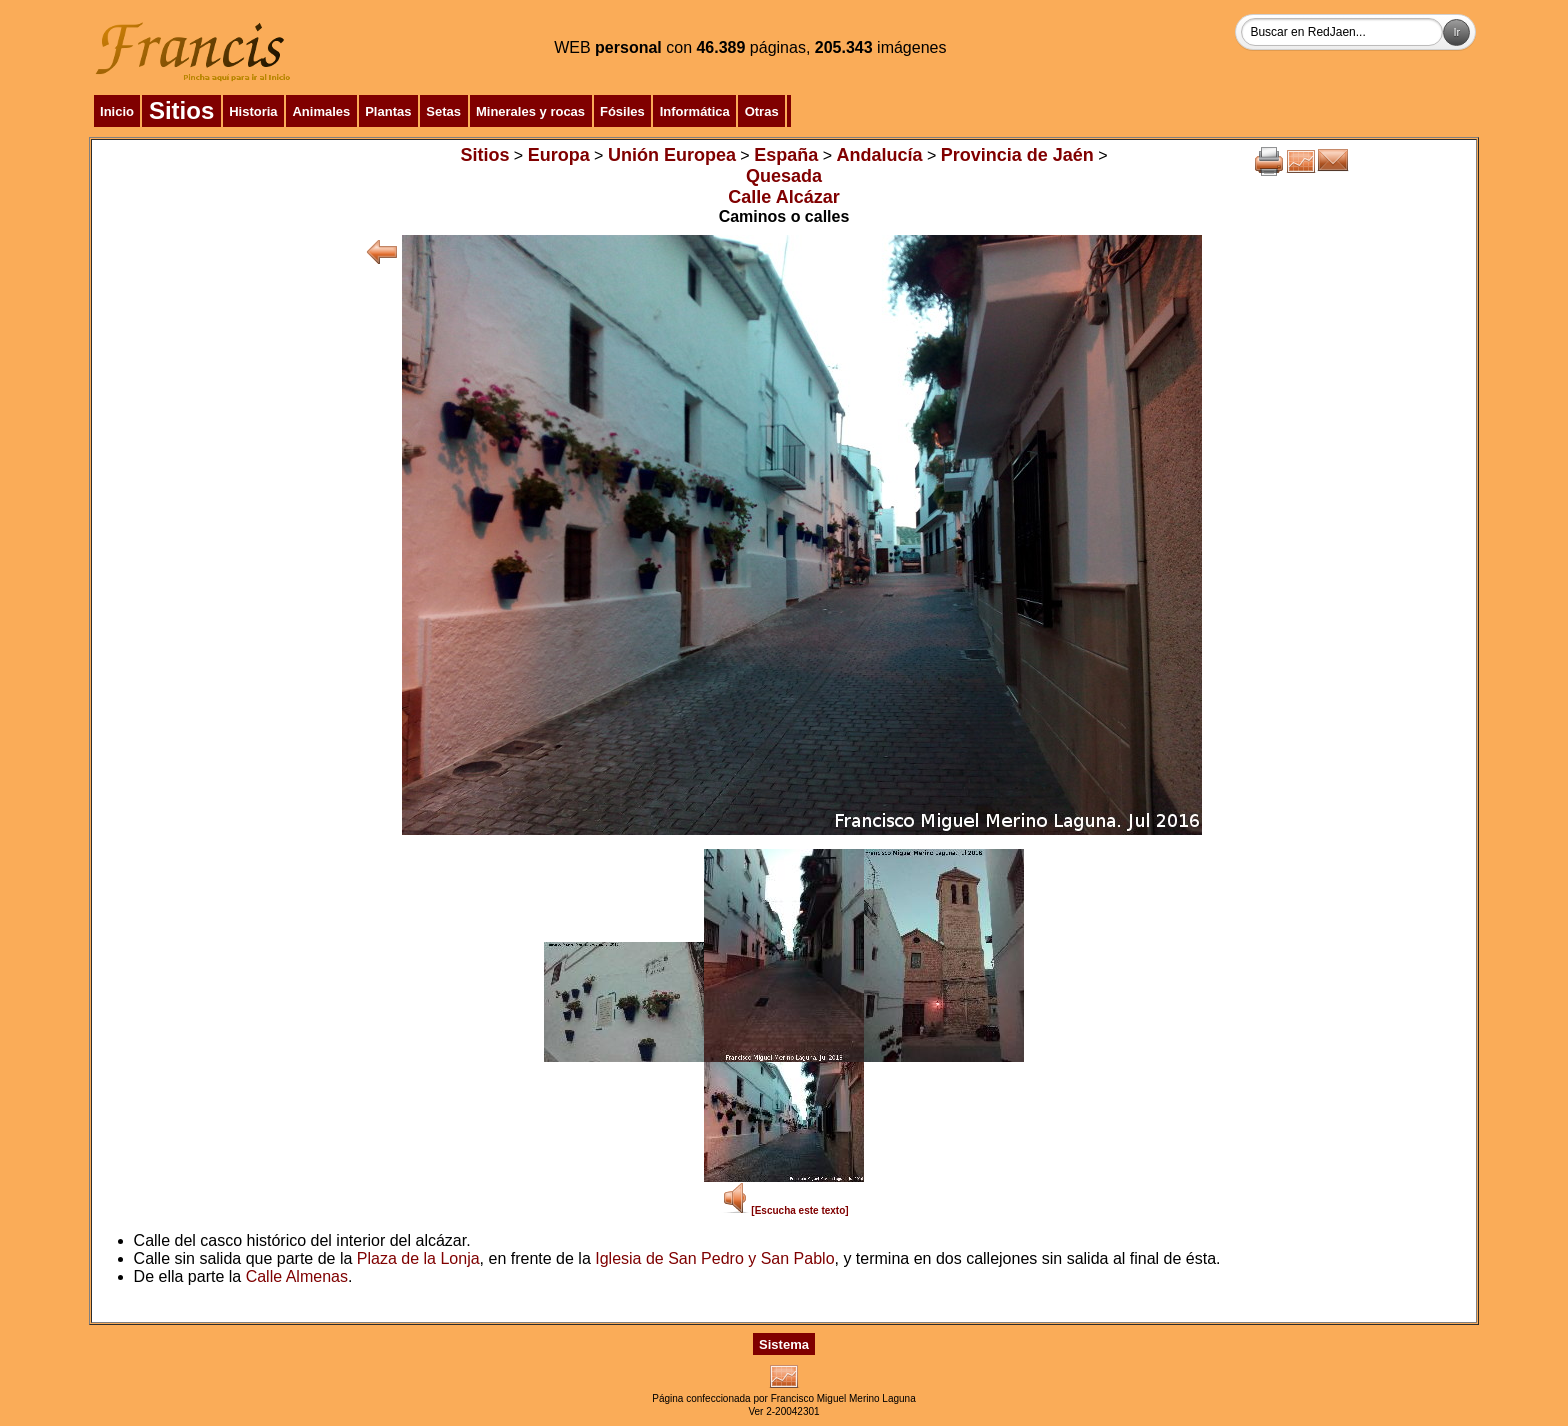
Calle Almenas (297, 1276)
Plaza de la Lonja (418, 1258)
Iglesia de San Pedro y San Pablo (714, 1258)
